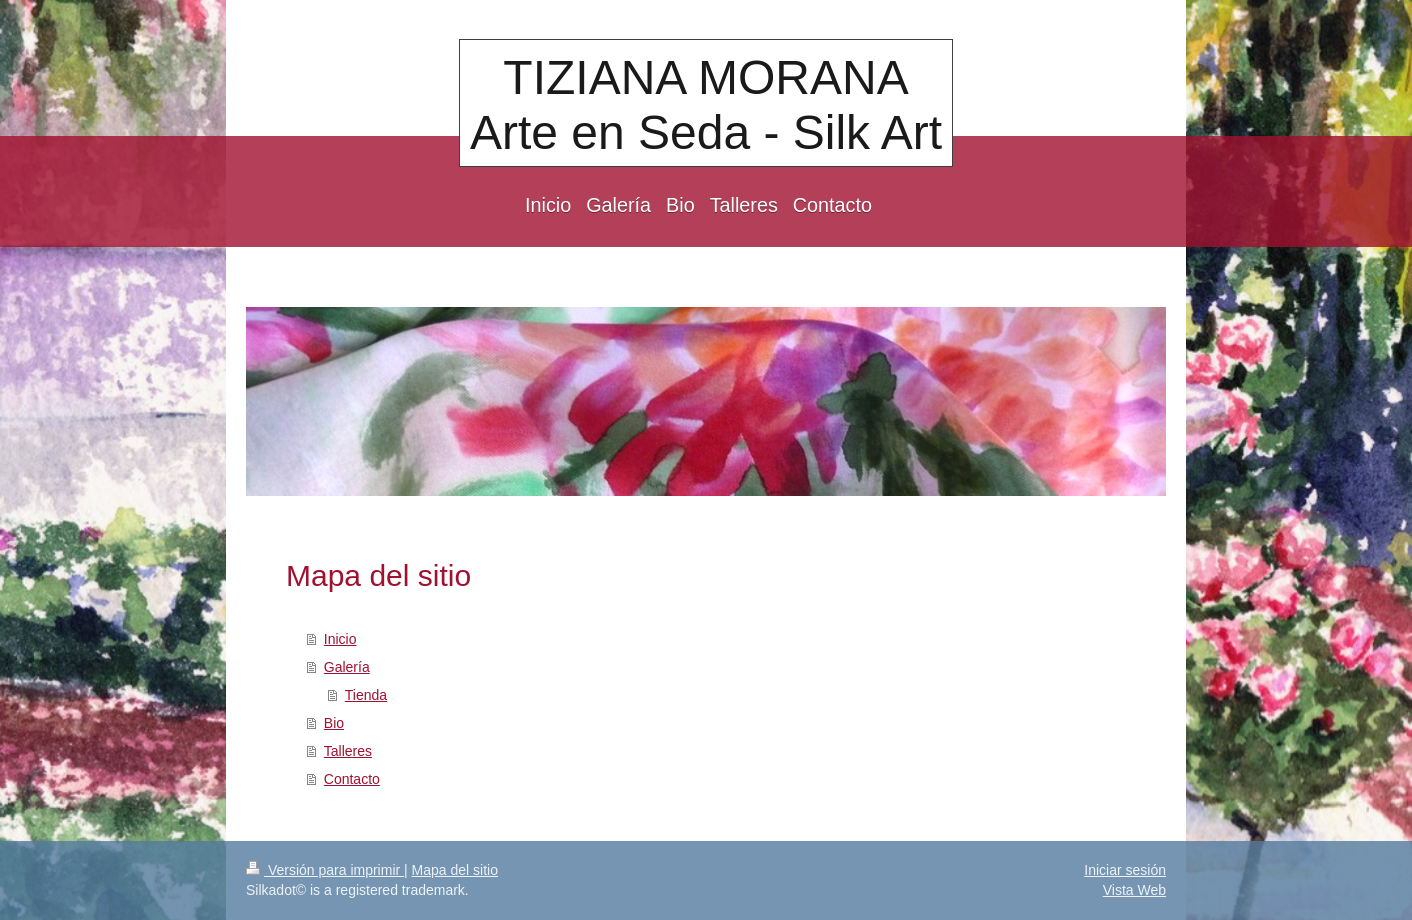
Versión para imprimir (325, 870)
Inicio (340, 639)
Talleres (348, 751)
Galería (347, 667)
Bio (334, 723)
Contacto (352, 779)
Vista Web (1134, 890)
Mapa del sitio (455, 870)
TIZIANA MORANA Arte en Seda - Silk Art (706, 105)
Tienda (366, 695)
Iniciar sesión (1125, 870)
